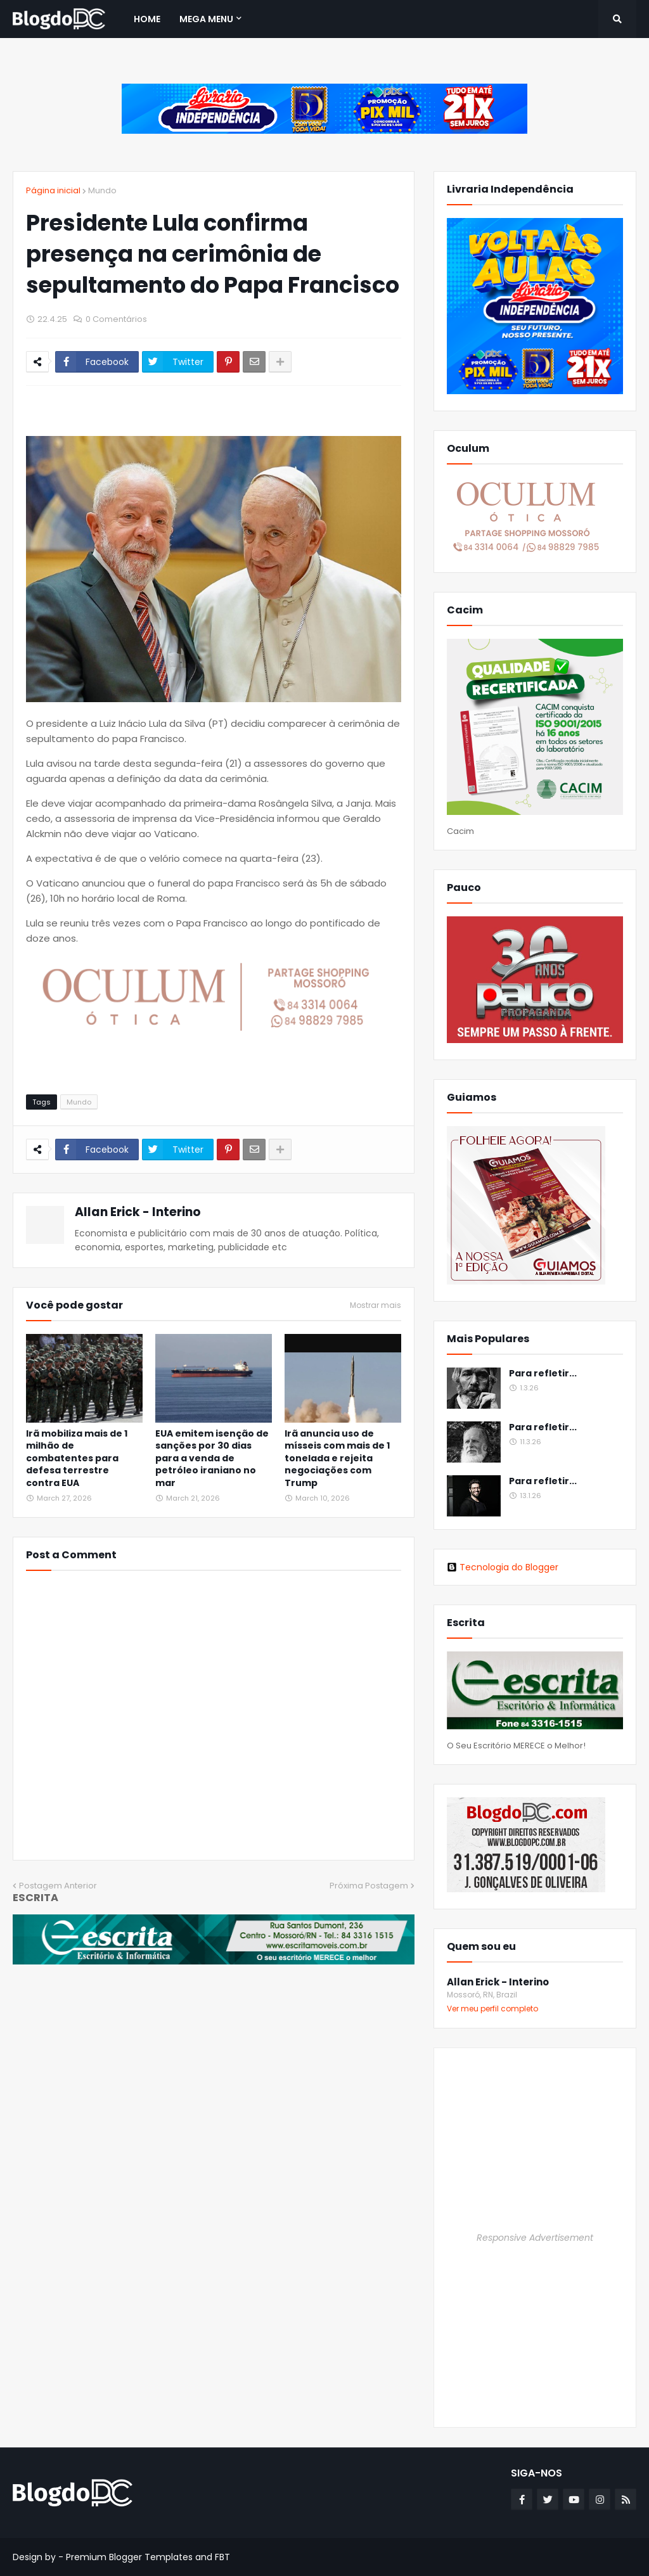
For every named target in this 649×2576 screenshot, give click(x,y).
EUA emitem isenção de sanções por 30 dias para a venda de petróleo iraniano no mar (212, 1458)
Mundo (102, 190)
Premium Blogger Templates (129, 2557)
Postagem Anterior (58, 1886)
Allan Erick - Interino (138, 1212)
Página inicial (53, 190)
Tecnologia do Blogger (502, 1567)
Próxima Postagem (369, 1886)
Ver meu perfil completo (492, 2008)
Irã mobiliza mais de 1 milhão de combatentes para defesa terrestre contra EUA (76, 1458)
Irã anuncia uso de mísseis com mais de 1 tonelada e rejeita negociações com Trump (337, 1458)
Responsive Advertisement (535, 2237)
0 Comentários (116, 319)
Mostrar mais (375, 1305)
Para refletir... (543, 1374)
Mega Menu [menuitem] (206, 19)
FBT (222, 2557)
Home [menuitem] (147, 19)
